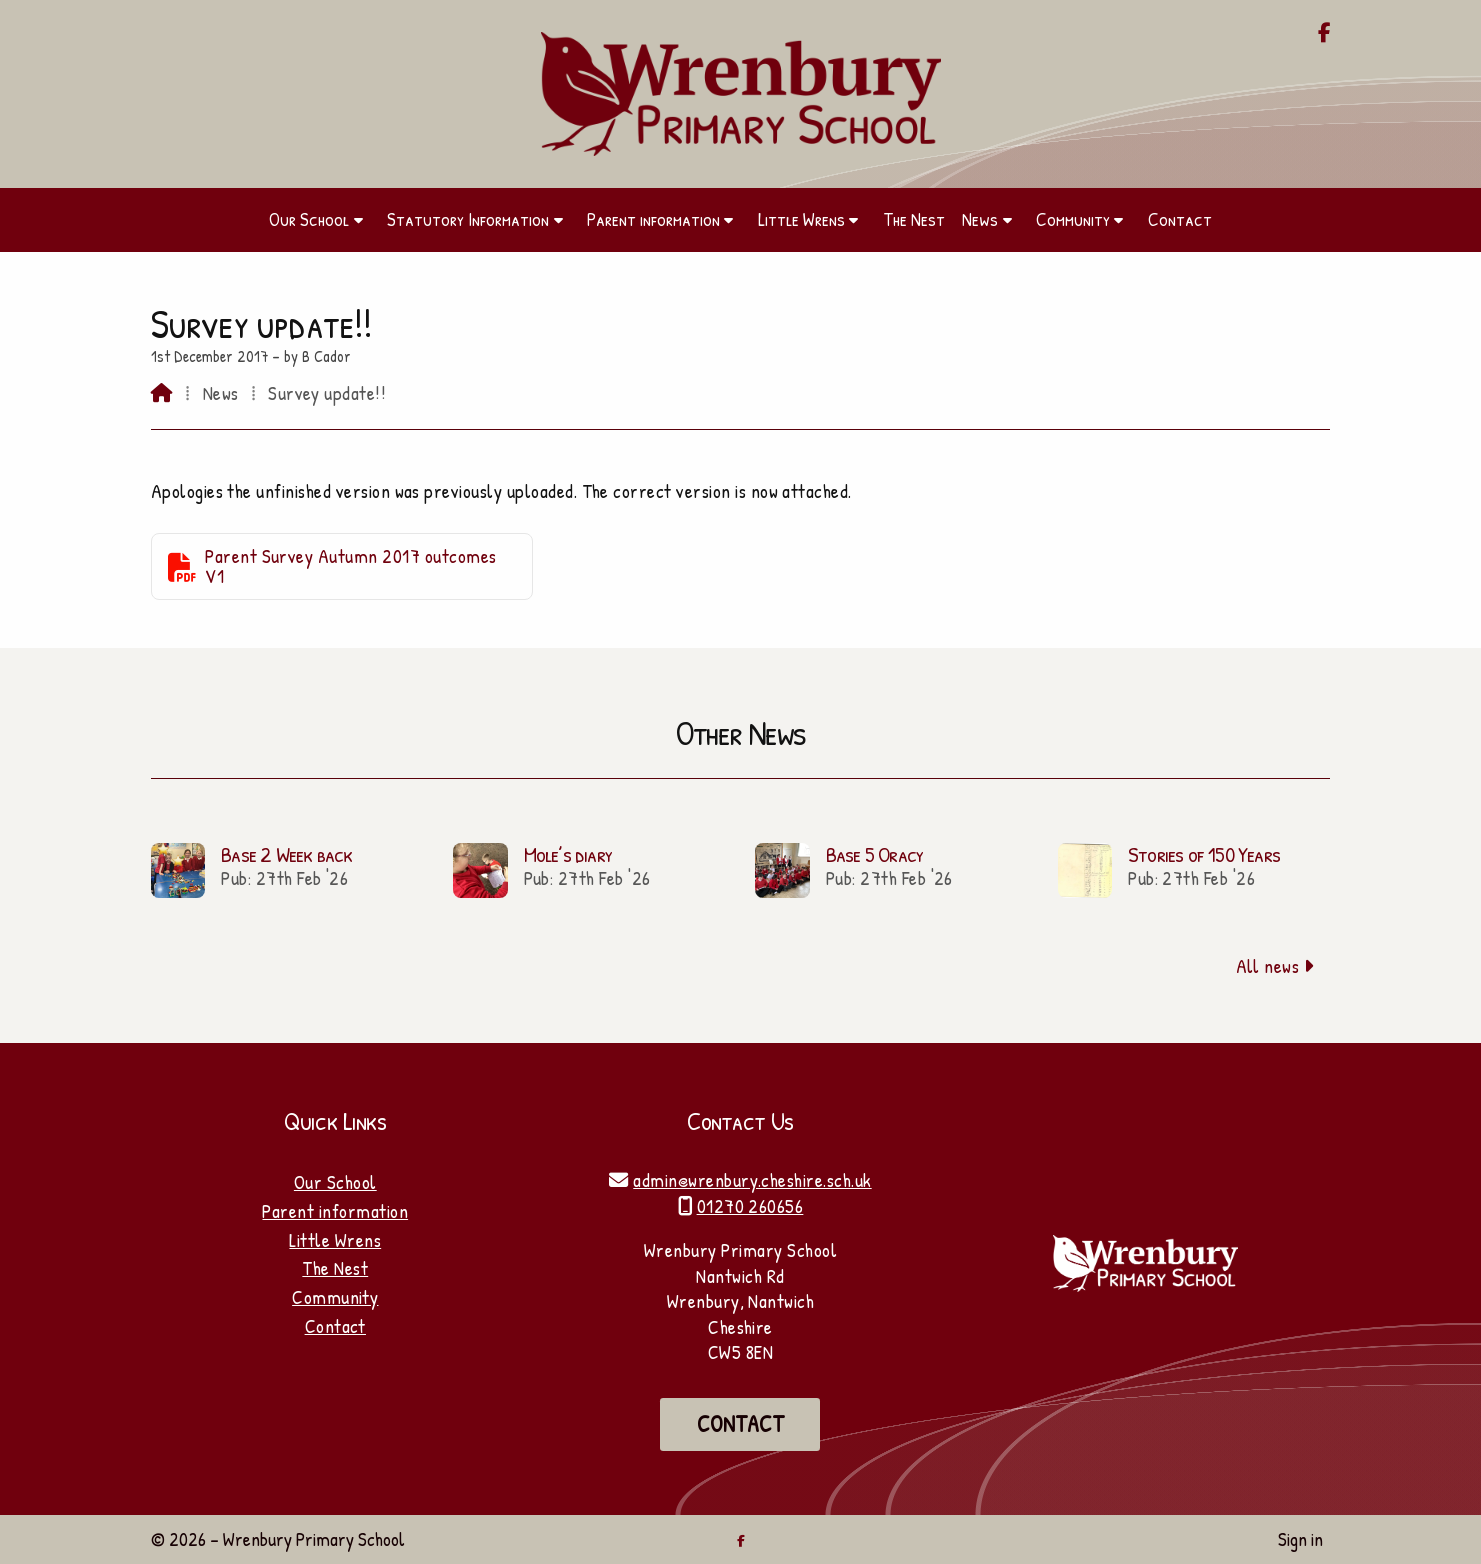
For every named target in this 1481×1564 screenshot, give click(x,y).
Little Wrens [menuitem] (801, 219)
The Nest (335, 1268)
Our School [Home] (335, 1182)
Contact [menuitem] (1180, 219)
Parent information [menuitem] (653, 219)
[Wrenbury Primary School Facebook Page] (1324, 34)
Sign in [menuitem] (1300, 1539)
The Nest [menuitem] (914, 219)
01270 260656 (750, 1206)
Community (335, 1297)
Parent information (335, 1211)
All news (1275, 966)
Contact (335, 1326)
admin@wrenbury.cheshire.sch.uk (752, 1180)
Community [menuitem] (1073, 219)
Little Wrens (335, 1240)
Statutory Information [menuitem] (468, 219)
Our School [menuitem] (309, 219)
